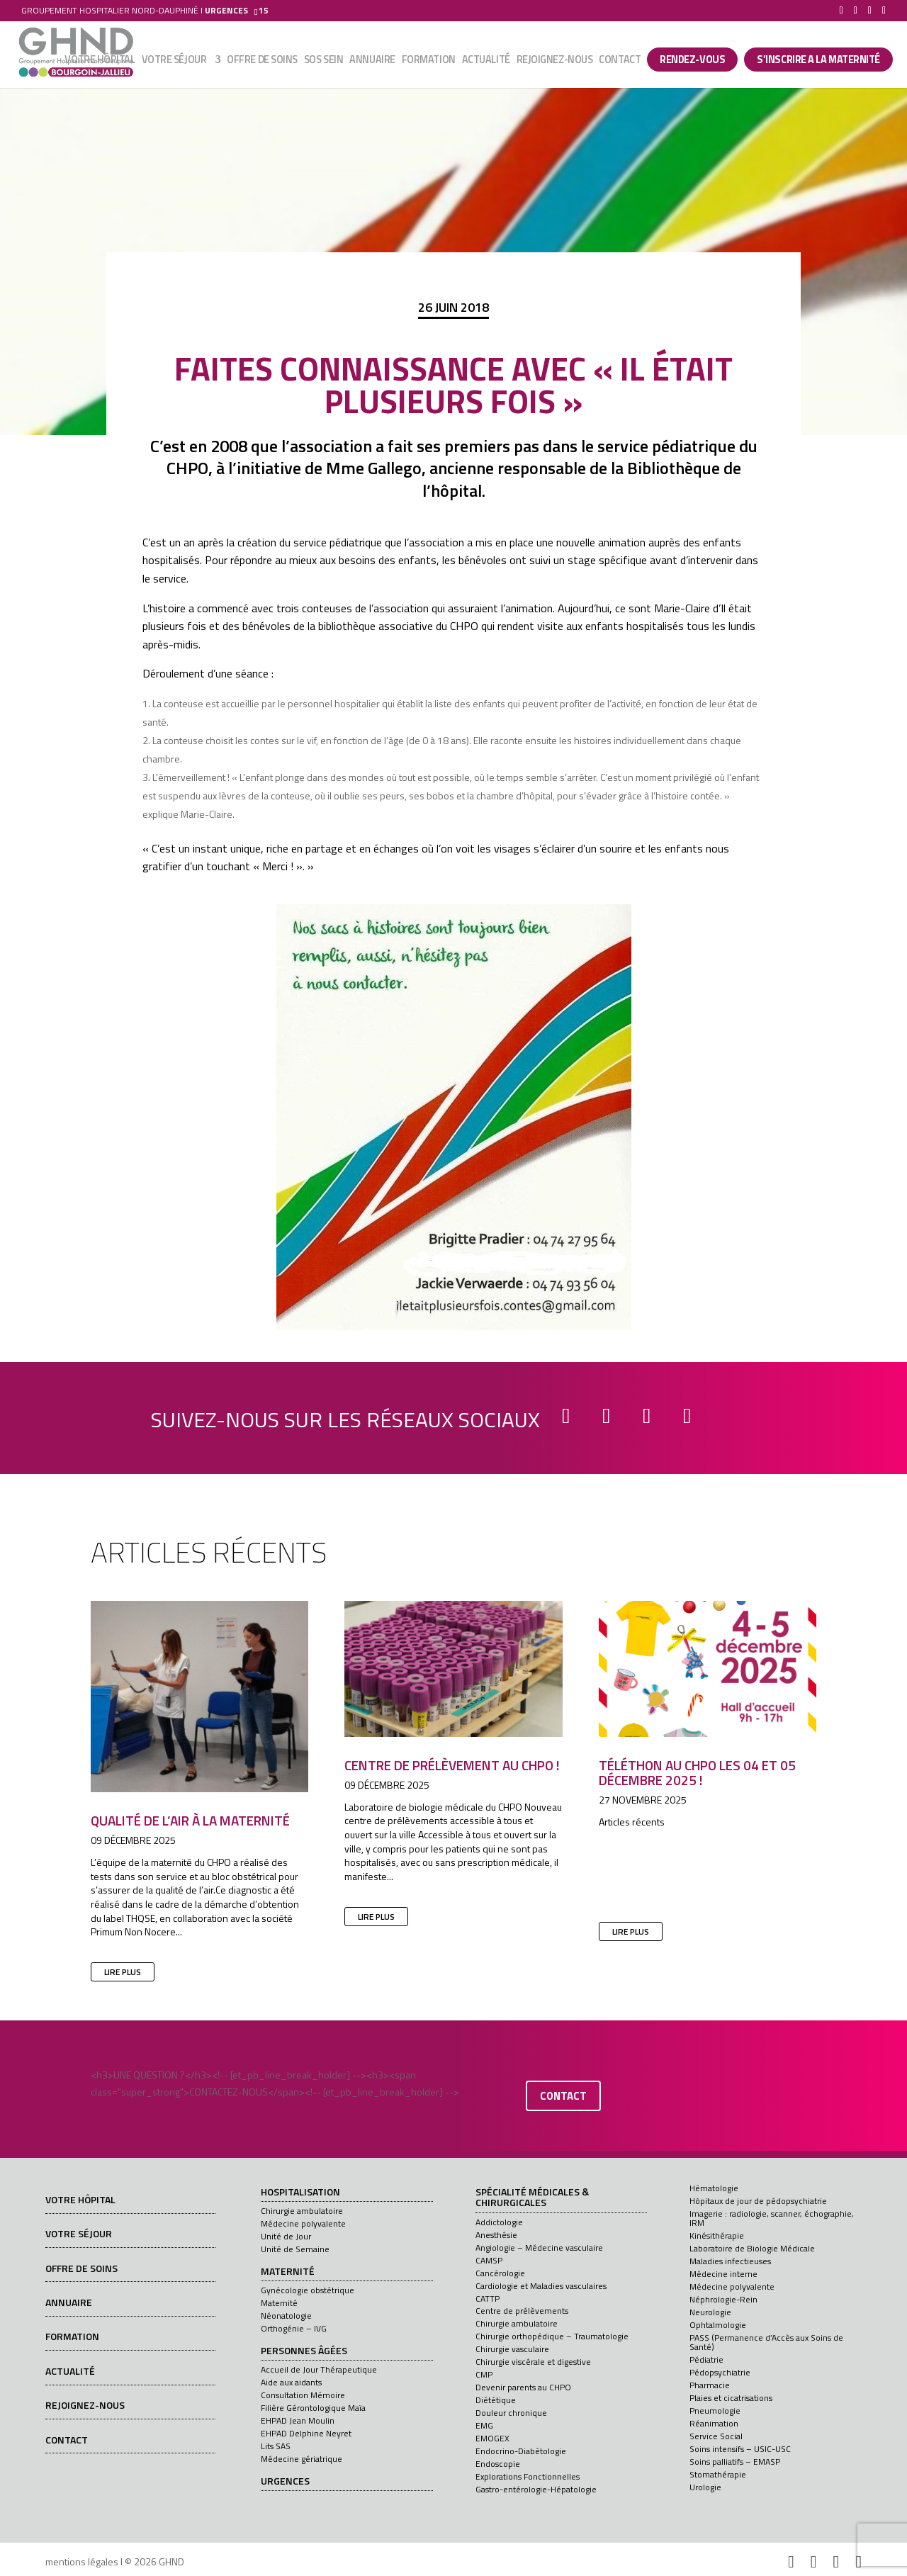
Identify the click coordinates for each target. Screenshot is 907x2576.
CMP (483, 2374)
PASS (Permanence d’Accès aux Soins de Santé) (766, 2342)
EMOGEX (492, 2438)
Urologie (705, 2487)
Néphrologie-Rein (723, 2299)
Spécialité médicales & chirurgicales (532, 2198)
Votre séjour (174, 61)
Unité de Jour (286, 2236)
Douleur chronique (511, 2412)
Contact (620, 61)
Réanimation (713, 2423)
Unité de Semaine (295, 2249)
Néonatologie (286, 2315)
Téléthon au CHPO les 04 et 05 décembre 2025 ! (697, 1772)
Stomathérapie (717, 2474)
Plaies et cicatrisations (730, 2397)
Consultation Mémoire (303, 2395)
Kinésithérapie (716, 2235)
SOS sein (323, 61)
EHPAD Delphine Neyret (306, 2433)
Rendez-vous (692, 60)
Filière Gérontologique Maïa (313, 2407)
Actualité (486, 61)
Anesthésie (496, 2234)
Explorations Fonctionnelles (527, 2476)
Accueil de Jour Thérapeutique (319, 2369)
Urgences (285, 2481)
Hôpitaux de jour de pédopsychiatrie (758, 2200)
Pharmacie (709, 2385)
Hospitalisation (300, 2192)
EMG (484, 2425)
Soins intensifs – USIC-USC (740, 2448)
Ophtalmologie (717, 2324)
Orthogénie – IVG (294, 2328)
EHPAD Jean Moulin (297, 2420)
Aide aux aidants (291, 2382)
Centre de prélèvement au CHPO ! (452, 1765)
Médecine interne (723, 2273)
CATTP (487, 2298)
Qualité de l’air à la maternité (190, 1820)
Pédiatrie (706, 2359)
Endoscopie (497, 2463)
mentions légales (81, 2561)
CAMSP (488, 2260)
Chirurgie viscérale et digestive (533, 2361)
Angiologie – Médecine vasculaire (539, 2247)
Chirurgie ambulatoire (302, 2210)
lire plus (122, 1972)
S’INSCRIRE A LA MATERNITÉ (818, 60)
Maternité (288, 2272)
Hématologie (713, 2188)
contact (563, 2096)
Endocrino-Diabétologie (520, 2451)
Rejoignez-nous (555, 61)
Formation (429, 61)
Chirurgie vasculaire (512, 2348)
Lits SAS (276, 2446)
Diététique (495, 2400)
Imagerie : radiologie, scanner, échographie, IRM (771, 2218)
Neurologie (710, 2312)
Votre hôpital (99, 61)
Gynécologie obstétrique (307, 2290)
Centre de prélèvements (521, 2310)
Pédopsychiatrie (719, 2372)
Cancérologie (500, 2273)
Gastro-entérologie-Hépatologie (536, 2489)
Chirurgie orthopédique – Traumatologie (552, 2336)
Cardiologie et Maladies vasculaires (541, 2285)
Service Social (716, 2436)
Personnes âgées (304, 2351)
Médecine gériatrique (301, 2458)
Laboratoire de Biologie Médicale (752, 2248)
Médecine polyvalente (303, 2223)
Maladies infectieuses (730, 2261)
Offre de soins (262, 61)
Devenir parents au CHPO (523, 2387)
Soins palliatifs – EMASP (734, 2461)
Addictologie (499, 2222)
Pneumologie (714, 2410)
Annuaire (372, 61)
